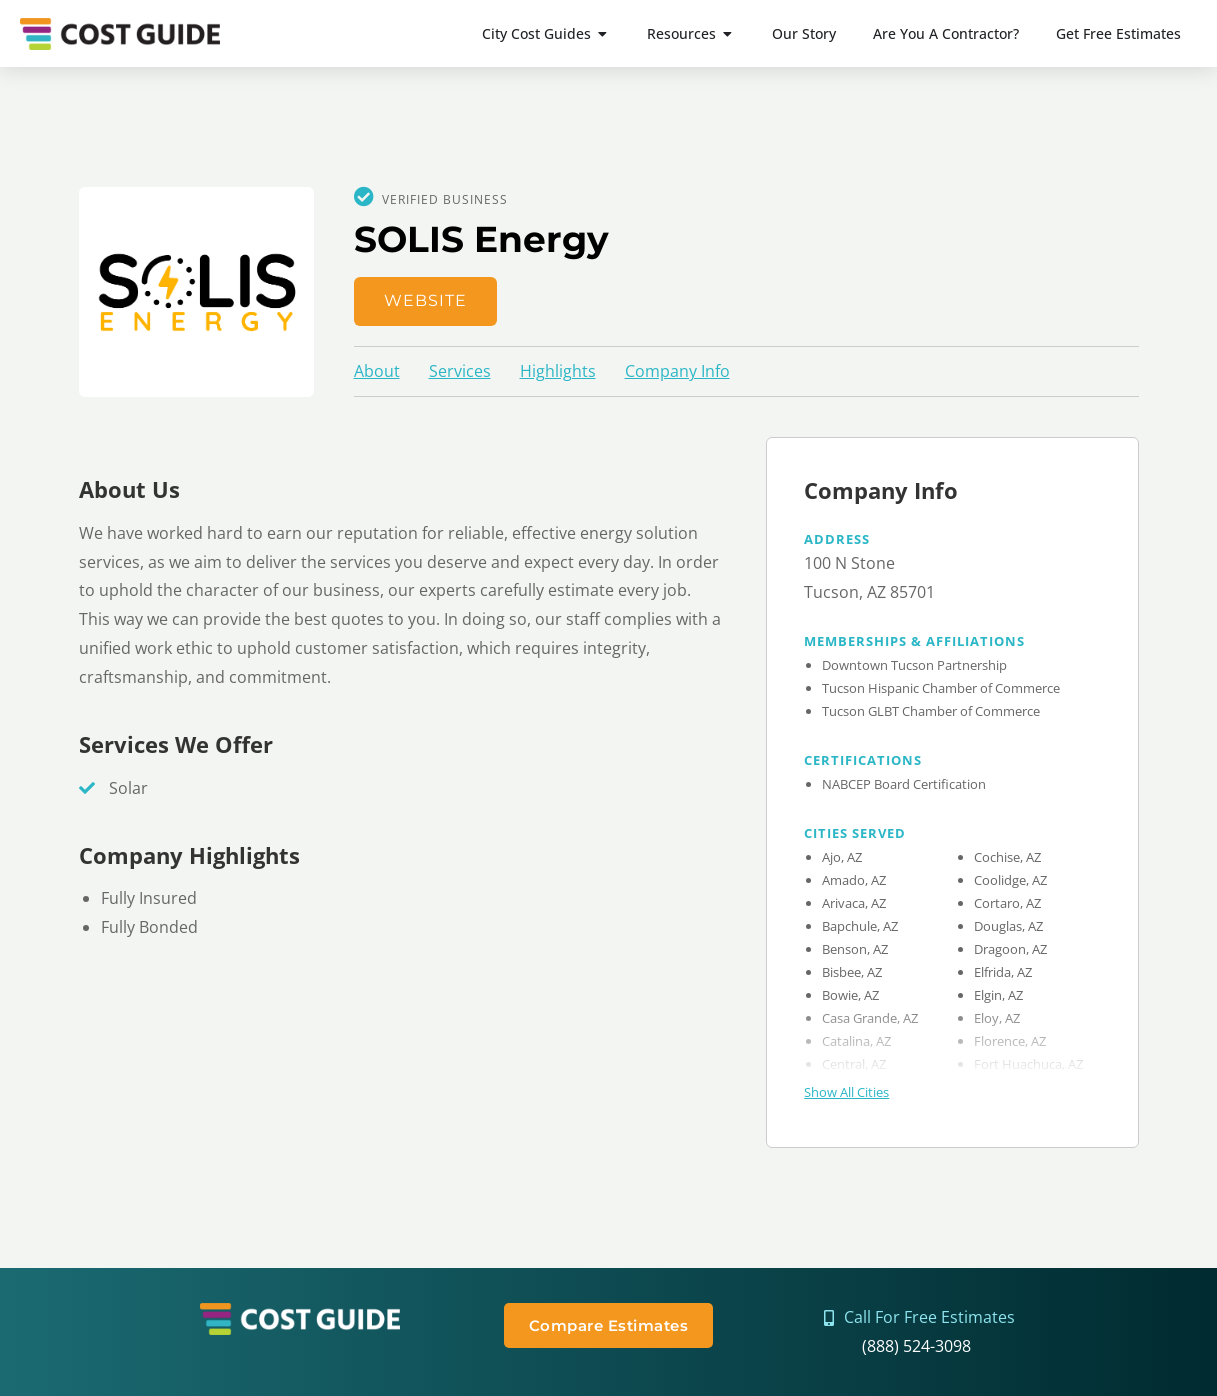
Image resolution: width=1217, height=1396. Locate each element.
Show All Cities (846, 1092)
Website (425, 300)
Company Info (677, 371)
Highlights (558, 371)
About (377, 371)
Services (460, 371)
